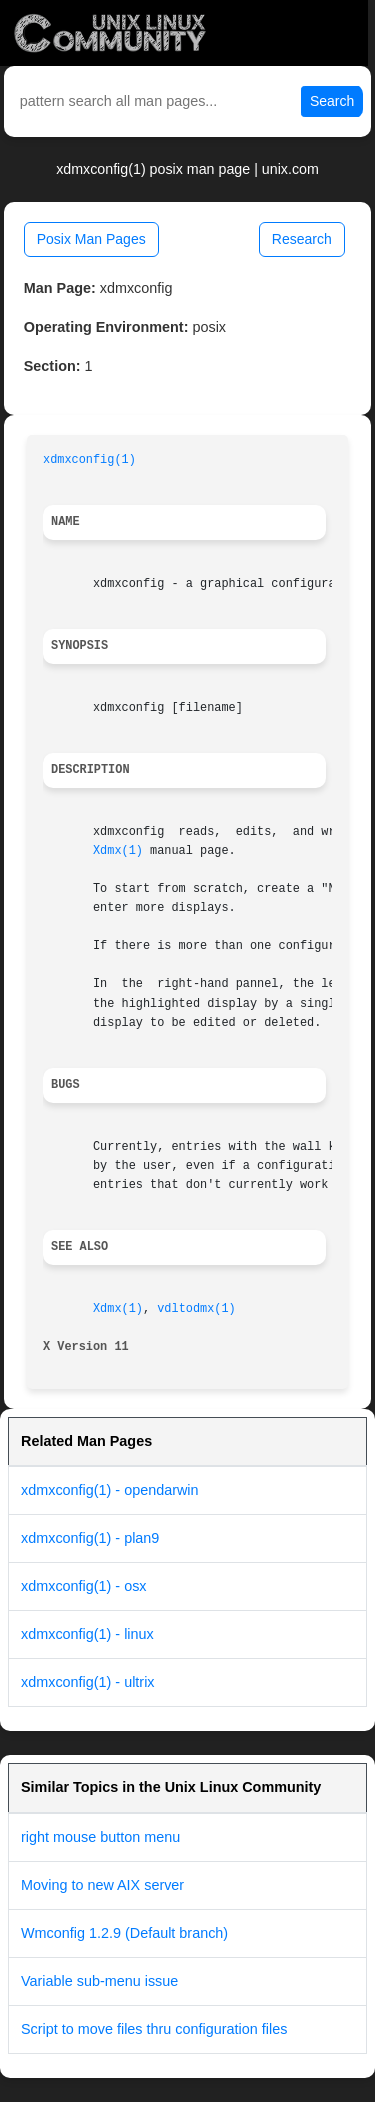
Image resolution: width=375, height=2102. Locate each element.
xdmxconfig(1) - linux (87, 1634)
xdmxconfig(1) (89, 460)
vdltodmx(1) (196, 1309)
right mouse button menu (100, 1837)
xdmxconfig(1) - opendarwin (110, 1490)
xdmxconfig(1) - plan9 (90, 1538)
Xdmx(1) (118, 851)
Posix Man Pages (91, 239)
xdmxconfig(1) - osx (84, 1586)
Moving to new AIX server (102, 1885)
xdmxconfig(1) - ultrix (88, 1682)
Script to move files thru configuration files (154, 2029)
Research (302, 239)
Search (332, 101)
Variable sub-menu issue (99, 1981)
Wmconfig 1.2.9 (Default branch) (124, 1933)
